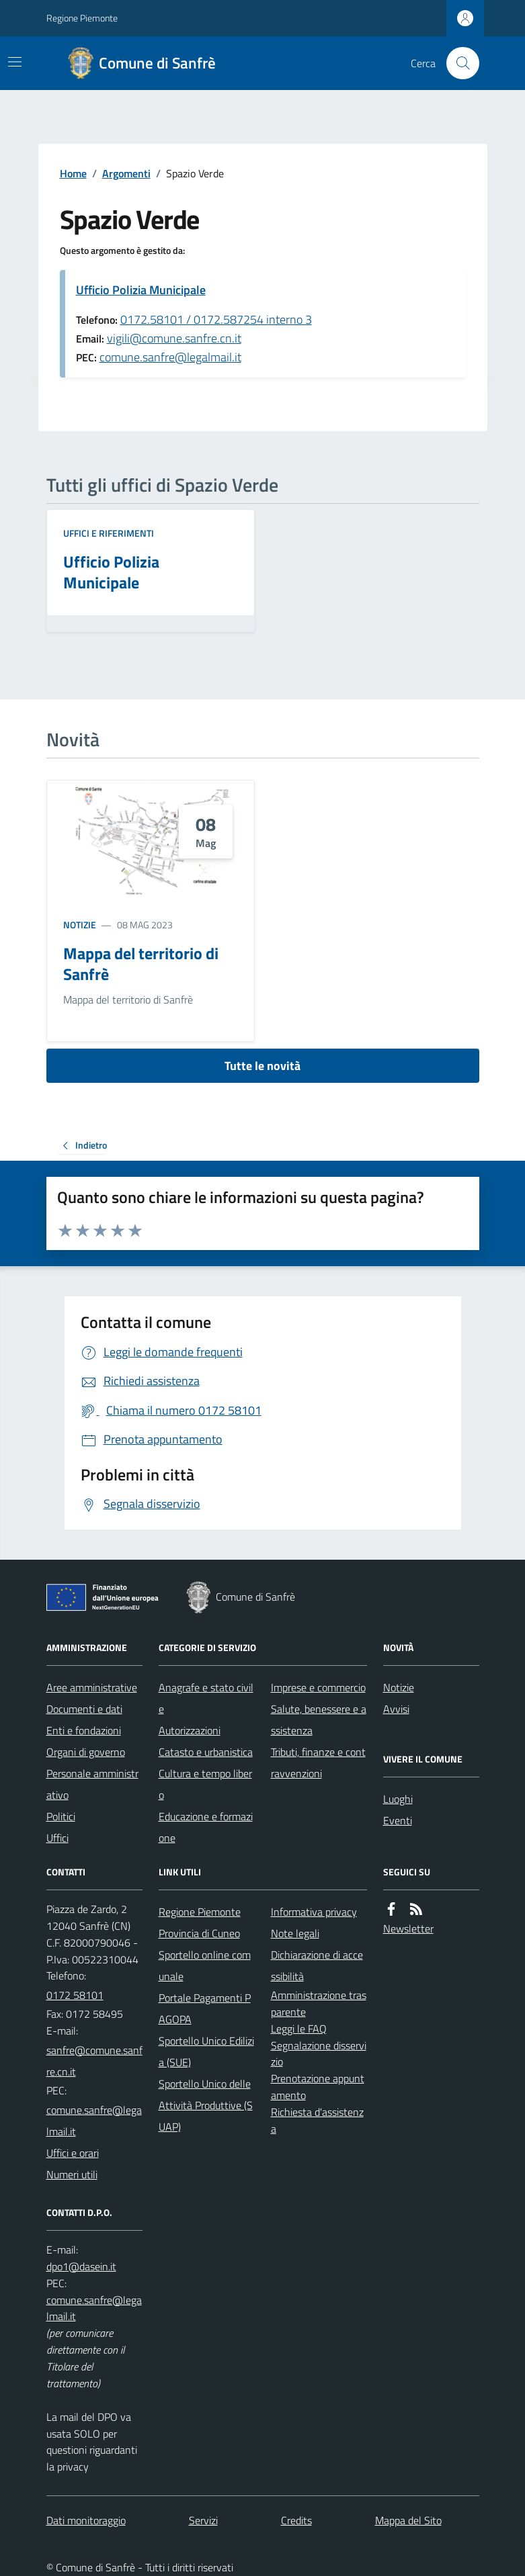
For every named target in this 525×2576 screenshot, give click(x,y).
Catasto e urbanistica (206, 1752)
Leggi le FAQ (299, 2028)
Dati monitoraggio (86, 2520)
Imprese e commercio (318, 1687)
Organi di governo (85, 1752)
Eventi (397, 1820)
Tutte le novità (262, 1066)
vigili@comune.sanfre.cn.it (174, 338)
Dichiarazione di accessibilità (317, 1965)
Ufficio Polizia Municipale (141, 290)
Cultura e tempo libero (205, 1784)
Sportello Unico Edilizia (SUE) (206, 2051)
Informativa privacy (314, 1912)
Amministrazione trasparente (318, 2003)
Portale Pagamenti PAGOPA (205, 2008)
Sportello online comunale (205, 1965)
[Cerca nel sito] (457, 63)
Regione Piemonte (82, 18)
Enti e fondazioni (83, 1730)
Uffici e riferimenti (108, 533)
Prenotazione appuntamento (317, 2086)
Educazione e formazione (206, 1827)
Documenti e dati (84, 1709)
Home (73, 173)
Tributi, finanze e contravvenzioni (318, 1762)
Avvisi (396, 1709)
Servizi (203, 2520)
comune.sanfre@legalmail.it (170, 357)
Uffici (57, 1838)
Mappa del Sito (408, 2520)
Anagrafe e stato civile (206, 1698)
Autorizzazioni (189, 1730)
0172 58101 (75, 1995)
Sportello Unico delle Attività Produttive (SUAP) (206, 2105)
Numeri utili (71, 2174)
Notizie (79, 925)
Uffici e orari (72, 2153)
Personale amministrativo (92, 1784)
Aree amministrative (91, 1687)
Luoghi (398, 1799)
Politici (60, 1816)
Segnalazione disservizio (318, 2053)
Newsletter (408, 1928)
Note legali (295, 1933)
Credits (296, 2520)
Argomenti (126, 173)
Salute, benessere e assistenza (318, 1719)
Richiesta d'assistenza (317, 2120)
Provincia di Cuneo (199, 1933)
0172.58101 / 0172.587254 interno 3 (216, 319)
